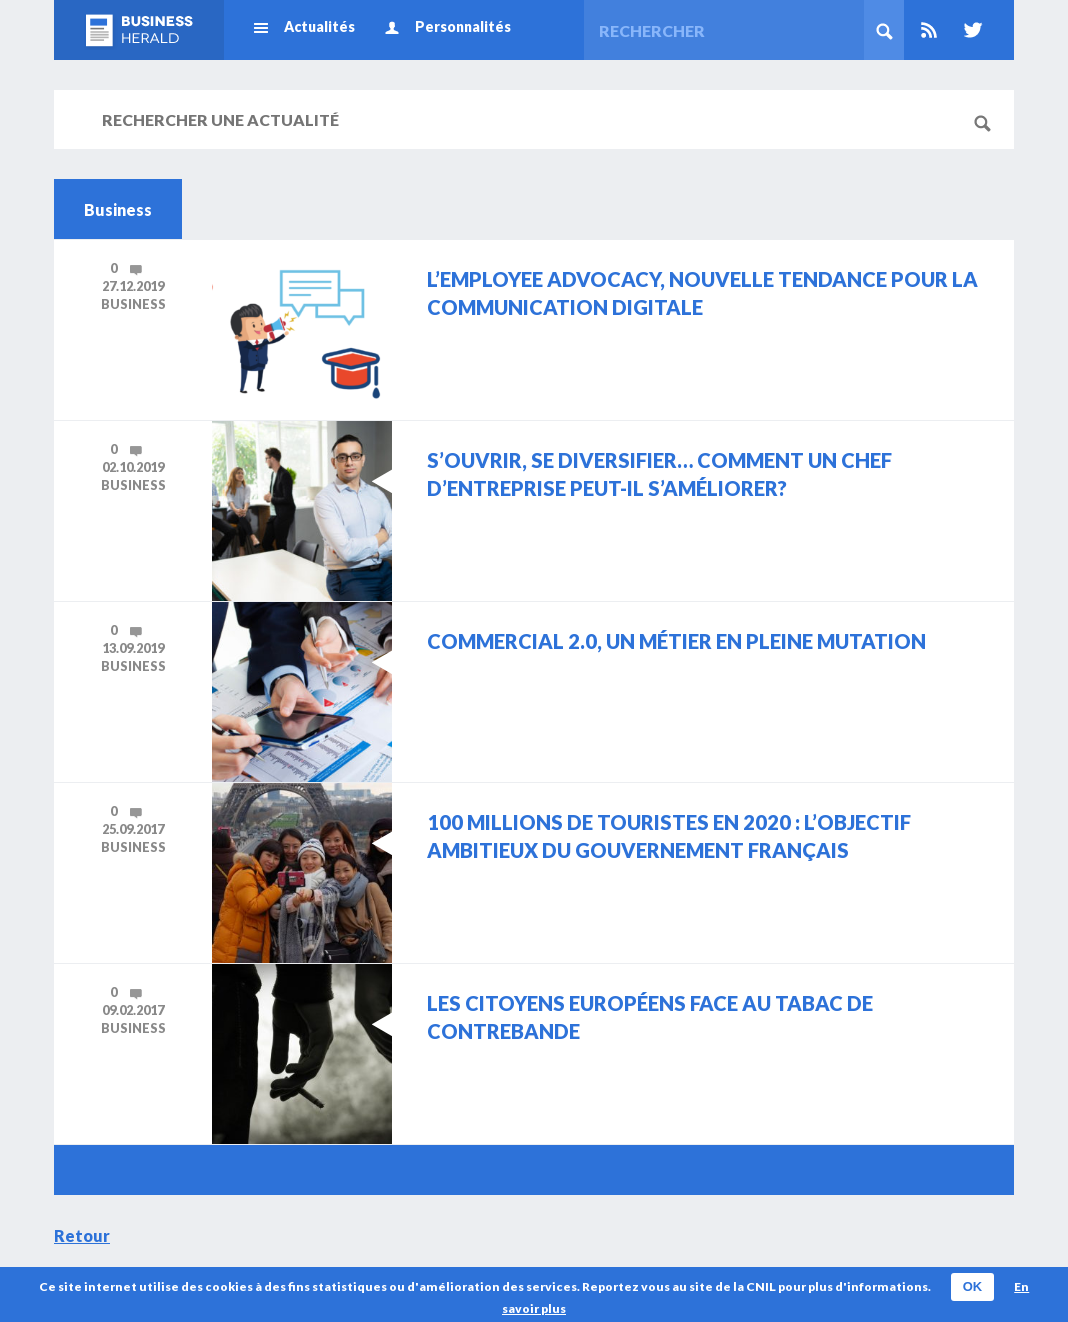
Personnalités (463, 26)
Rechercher (884, 30)
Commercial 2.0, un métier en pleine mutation (676, 641)
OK (973, 1286)
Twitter (969, 30)
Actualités (319, 26)
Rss (929, 30)
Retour (82, 1235)
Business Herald (139, 30)
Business (133, 304)
